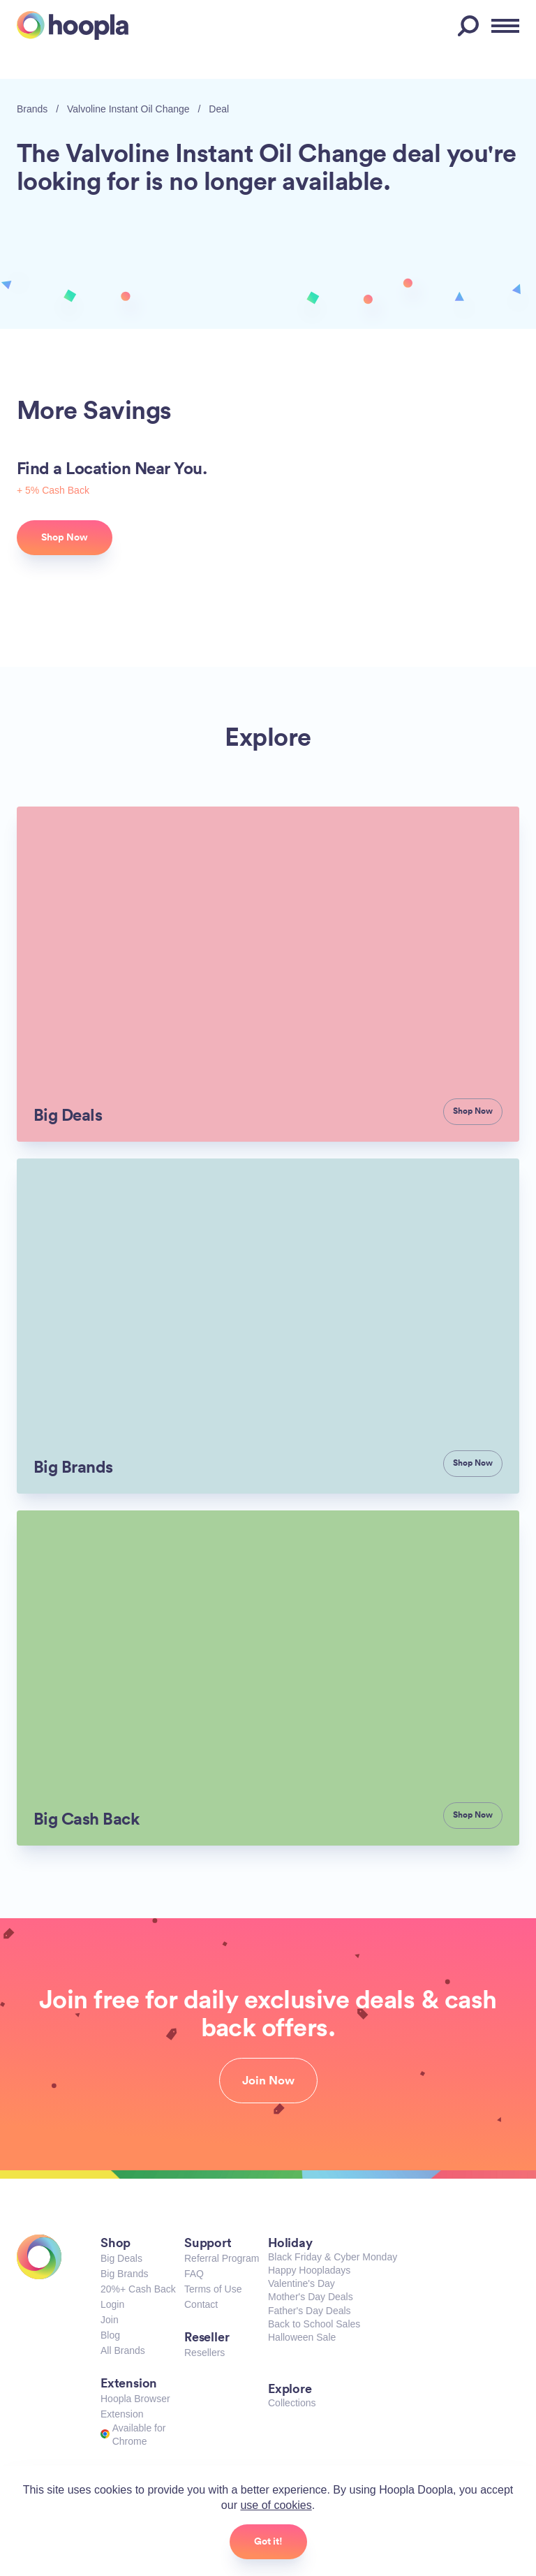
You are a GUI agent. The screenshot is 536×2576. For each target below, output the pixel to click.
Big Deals (121, 2258)
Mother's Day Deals (310, 2296)
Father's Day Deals (309, 2310)
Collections (291, 2402)
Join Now (268, 2080)
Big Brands (124, 2273)
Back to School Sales (314, 2324)
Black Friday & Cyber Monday (332, 2256)
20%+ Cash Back (138, 2289)
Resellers (204, 2352)
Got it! (268, 2541)
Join (109, 2319)
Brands (32, 109)
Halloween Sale (302, 2337)
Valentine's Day (301, 2283)
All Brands (122, 2350)
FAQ (194, 2273)
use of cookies (275, 2505)
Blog (110, 2335)
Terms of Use (212, 2289)
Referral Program (221, 2258)
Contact (201, 2304)
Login (112, 2304)
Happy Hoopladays (309, 2270)
